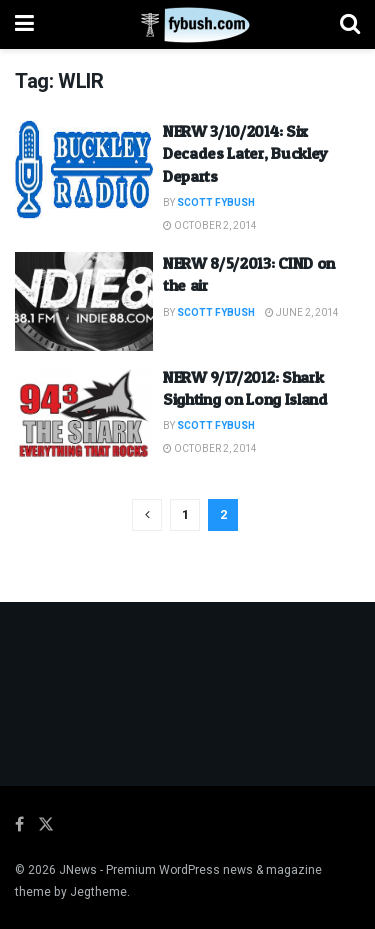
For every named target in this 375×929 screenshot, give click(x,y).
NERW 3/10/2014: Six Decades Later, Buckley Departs (245, 153)
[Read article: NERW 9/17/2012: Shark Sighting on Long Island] (84, 415)
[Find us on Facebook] (19, 825)
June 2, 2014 (302, 313)
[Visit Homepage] (187, 25)
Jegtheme (98, 892)
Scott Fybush (216, 203)
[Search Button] (350, 24)
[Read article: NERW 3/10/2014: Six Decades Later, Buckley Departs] (84, 169)
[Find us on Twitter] (46, 825)
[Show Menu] (24, 24)
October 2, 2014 (210, 226)
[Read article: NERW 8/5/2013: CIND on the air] (84, 301)
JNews (78, 870)
